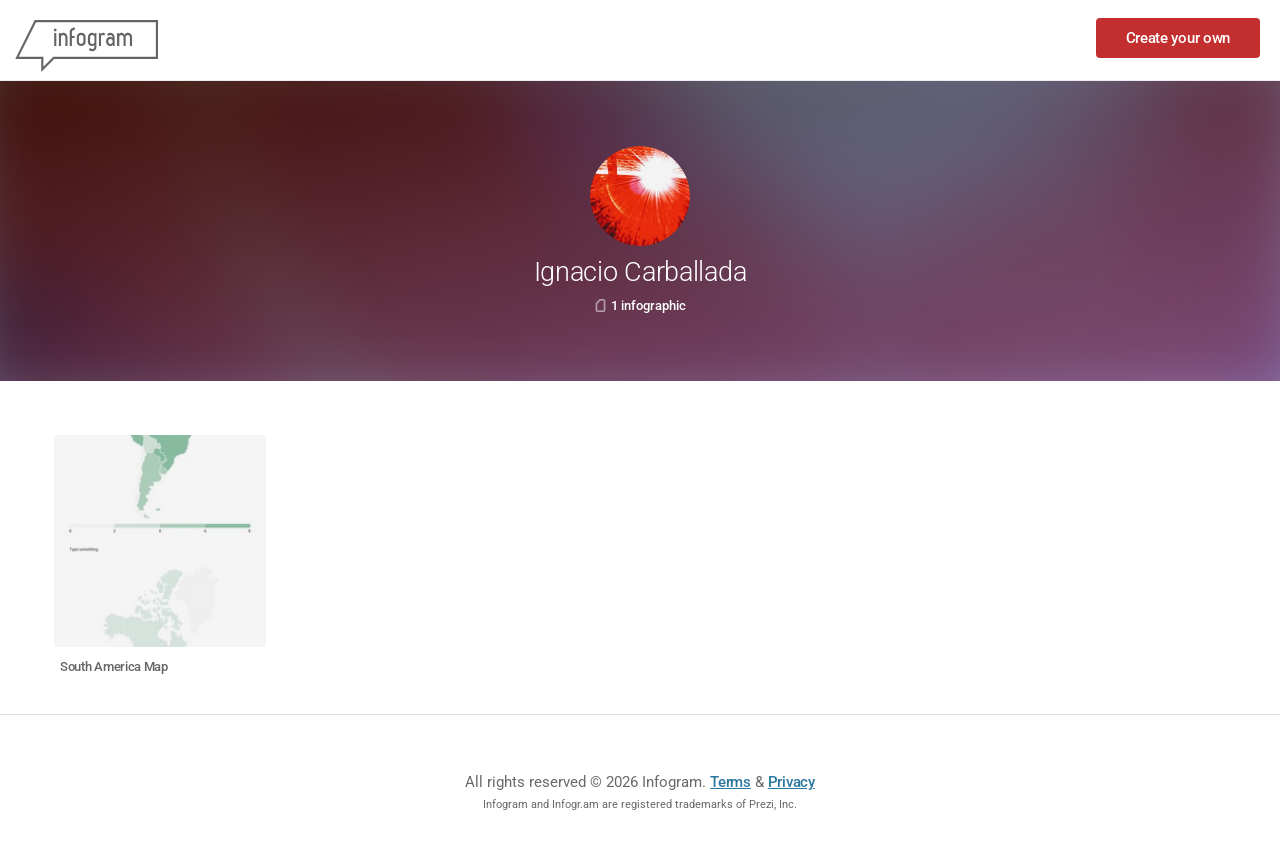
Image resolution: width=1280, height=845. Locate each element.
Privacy (791, 782)
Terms (730, 782)
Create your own (1178, 38)
